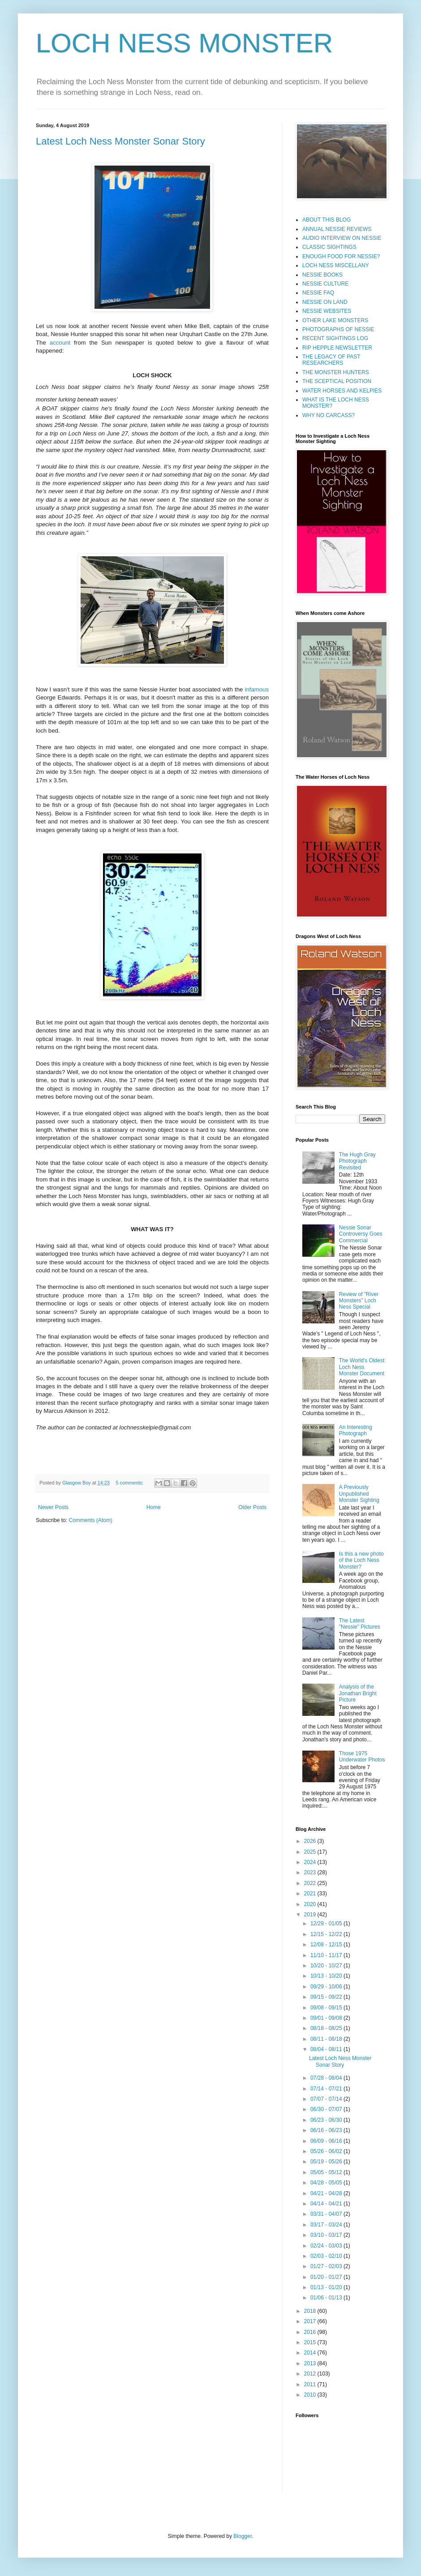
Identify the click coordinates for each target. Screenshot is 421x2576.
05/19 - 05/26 (327, 2161)
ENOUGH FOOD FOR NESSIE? (341, 256)
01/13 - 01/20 (327, 2287)
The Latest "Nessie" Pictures (359, 1623)
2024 (311, 1862)
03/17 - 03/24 (327, 2225)
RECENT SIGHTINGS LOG (335, 338)
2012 (311, 2374)
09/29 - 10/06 (327, 1986)
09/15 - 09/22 (327, 1997)
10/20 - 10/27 (327, 1965)
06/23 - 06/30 (327, 2120)
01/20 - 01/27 (327, 2277)
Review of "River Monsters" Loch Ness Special (358, 1300)
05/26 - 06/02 (327, 2151)
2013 (311, 2363)
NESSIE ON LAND (325, 302)
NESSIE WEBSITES (326, 311)
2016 (311, 2332)
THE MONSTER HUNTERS (335, 372)
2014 (311, 2353)
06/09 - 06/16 (327, 2141)
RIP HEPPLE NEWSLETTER (337, 348)
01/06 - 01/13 (327, 2298)
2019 (311, 1914)
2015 (311, 2342)
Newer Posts (53, 1507)
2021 (311, 1893)
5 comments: (130, 1482)
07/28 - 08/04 (327, 2078)
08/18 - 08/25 (327, 2028)
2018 (311, 2311)
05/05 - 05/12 (327, 2172)
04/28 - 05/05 (327, 2182)
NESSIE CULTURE (325, 284)
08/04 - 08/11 (327, 2049)
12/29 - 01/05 (327, 1923)
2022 (311, 1883)
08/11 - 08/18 (327, 2039)
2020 (311, 1904)
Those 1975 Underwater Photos (362, 1756)
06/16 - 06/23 (327, 2130)
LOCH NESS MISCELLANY (335, 265)
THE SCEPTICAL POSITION (336, 381)
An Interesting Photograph (355, 1430)
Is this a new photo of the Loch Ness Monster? (361, 1560)
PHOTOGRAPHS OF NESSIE (338, 329)
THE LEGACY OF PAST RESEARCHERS (331, 360)
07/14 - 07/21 (327, 2089)
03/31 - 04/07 (327, 2214)
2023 (311, 1872)
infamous (257, 689)
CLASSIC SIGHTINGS (329, 247)
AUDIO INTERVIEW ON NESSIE (341, 238)
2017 (311, 2321)
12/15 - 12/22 (327, 1934)
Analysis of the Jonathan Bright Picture (358, 1693)
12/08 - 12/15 (327, 1944)
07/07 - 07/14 (327, 2099)
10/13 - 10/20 (327, 1976)
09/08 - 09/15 (327, 2008)
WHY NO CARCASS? (328, 415)
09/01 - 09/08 (327, 2018)
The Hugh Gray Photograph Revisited (357, 1161)
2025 (311, 1852)
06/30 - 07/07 (327, 2109)
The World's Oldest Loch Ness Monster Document (361, 1367)
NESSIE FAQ (318, 293)
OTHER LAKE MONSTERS (335, 320)
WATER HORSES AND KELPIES (342, 391)
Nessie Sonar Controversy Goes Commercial (360, 1234)
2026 (311, 1841)
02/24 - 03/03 (327, 2246)
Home (153, 1507)
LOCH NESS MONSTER (184, 43)
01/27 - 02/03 (327, 2266)
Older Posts (252, 1507)
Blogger (242, 2536)
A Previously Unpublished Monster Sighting (359, 1493)
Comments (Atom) (90, 1520)
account (60, 342)
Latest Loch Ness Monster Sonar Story (120, 141)
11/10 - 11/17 (327, 1955)
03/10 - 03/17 (327, 2235)
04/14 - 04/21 (327, 2204)
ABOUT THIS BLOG (326, 220)
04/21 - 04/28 (327, 2193)
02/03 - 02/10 (327, 2256)
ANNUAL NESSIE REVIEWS (336, 229)
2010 (311, 2395)
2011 (311, 2384)
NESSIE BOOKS (322, 275)
